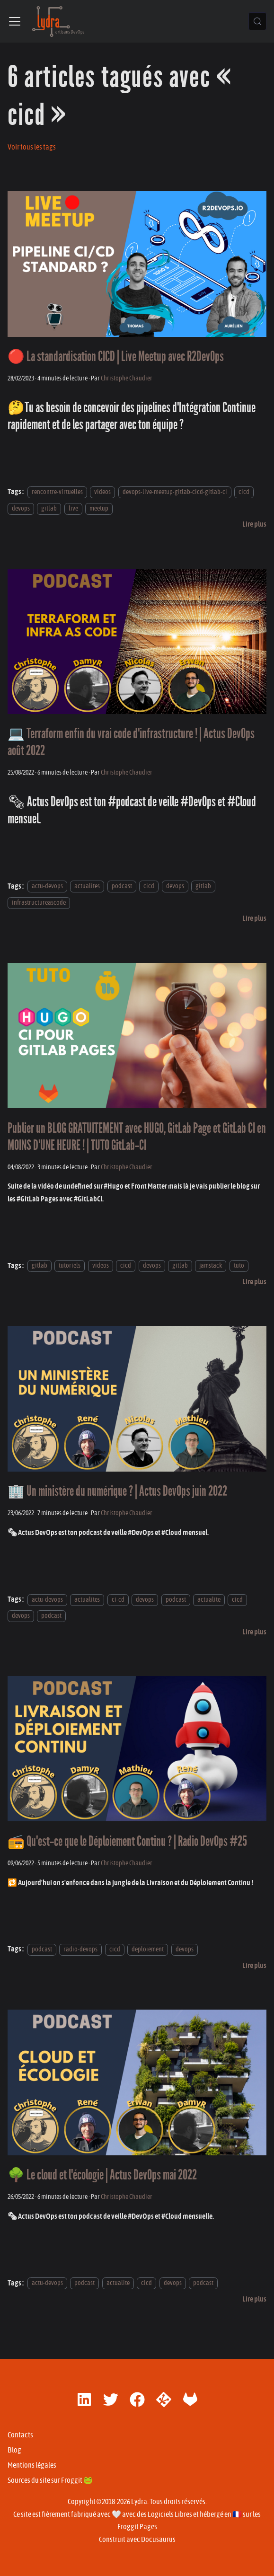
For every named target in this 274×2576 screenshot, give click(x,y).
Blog (14, 2450)
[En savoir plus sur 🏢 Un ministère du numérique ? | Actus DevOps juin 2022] (254, 1632)
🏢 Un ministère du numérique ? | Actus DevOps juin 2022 (117, 1491)
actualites (87, 886)
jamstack (210, 1266)
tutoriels (69, 1266)
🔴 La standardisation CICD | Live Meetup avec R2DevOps (116, 356)
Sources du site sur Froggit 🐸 (50, 2480)
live (73, 508)
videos (102, 491)
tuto (239, 1266)
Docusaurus (158, 2539)
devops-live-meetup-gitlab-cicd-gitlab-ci (175, 491)
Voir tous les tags (32, 147)
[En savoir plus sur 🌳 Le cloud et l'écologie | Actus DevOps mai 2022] (254, 2299)
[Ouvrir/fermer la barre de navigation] (15, 21)
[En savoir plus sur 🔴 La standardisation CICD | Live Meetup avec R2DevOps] (254, 524)
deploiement (148, 1949)
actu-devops (47, 886)
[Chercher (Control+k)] (257, 21)
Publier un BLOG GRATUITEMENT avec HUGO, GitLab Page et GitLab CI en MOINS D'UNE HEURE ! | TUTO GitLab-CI (137, 1137)
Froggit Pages (137, 2527)
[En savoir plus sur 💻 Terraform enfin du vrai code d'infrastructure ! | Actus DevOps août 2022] (254, 918)
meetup (98, 508)
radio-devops (80, 1949)
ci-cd (118, 1599)
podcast (122, 886)
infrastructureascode (39, 902)
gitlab (49, 508)
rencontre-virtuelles (57, 491)
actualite (209, 1599)
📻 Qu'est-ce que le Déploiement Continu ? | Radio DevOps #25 (127, 1841)
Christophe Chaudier (126, 378)
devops (21, 508)
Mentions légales (32, 2465)
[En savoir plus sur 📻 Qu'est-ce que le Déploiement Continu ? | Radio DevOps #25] (254, 1965)
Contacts (20, 2435)
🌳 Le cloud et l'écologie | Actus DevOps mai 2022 (102, 2175)
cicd (244, 491)
